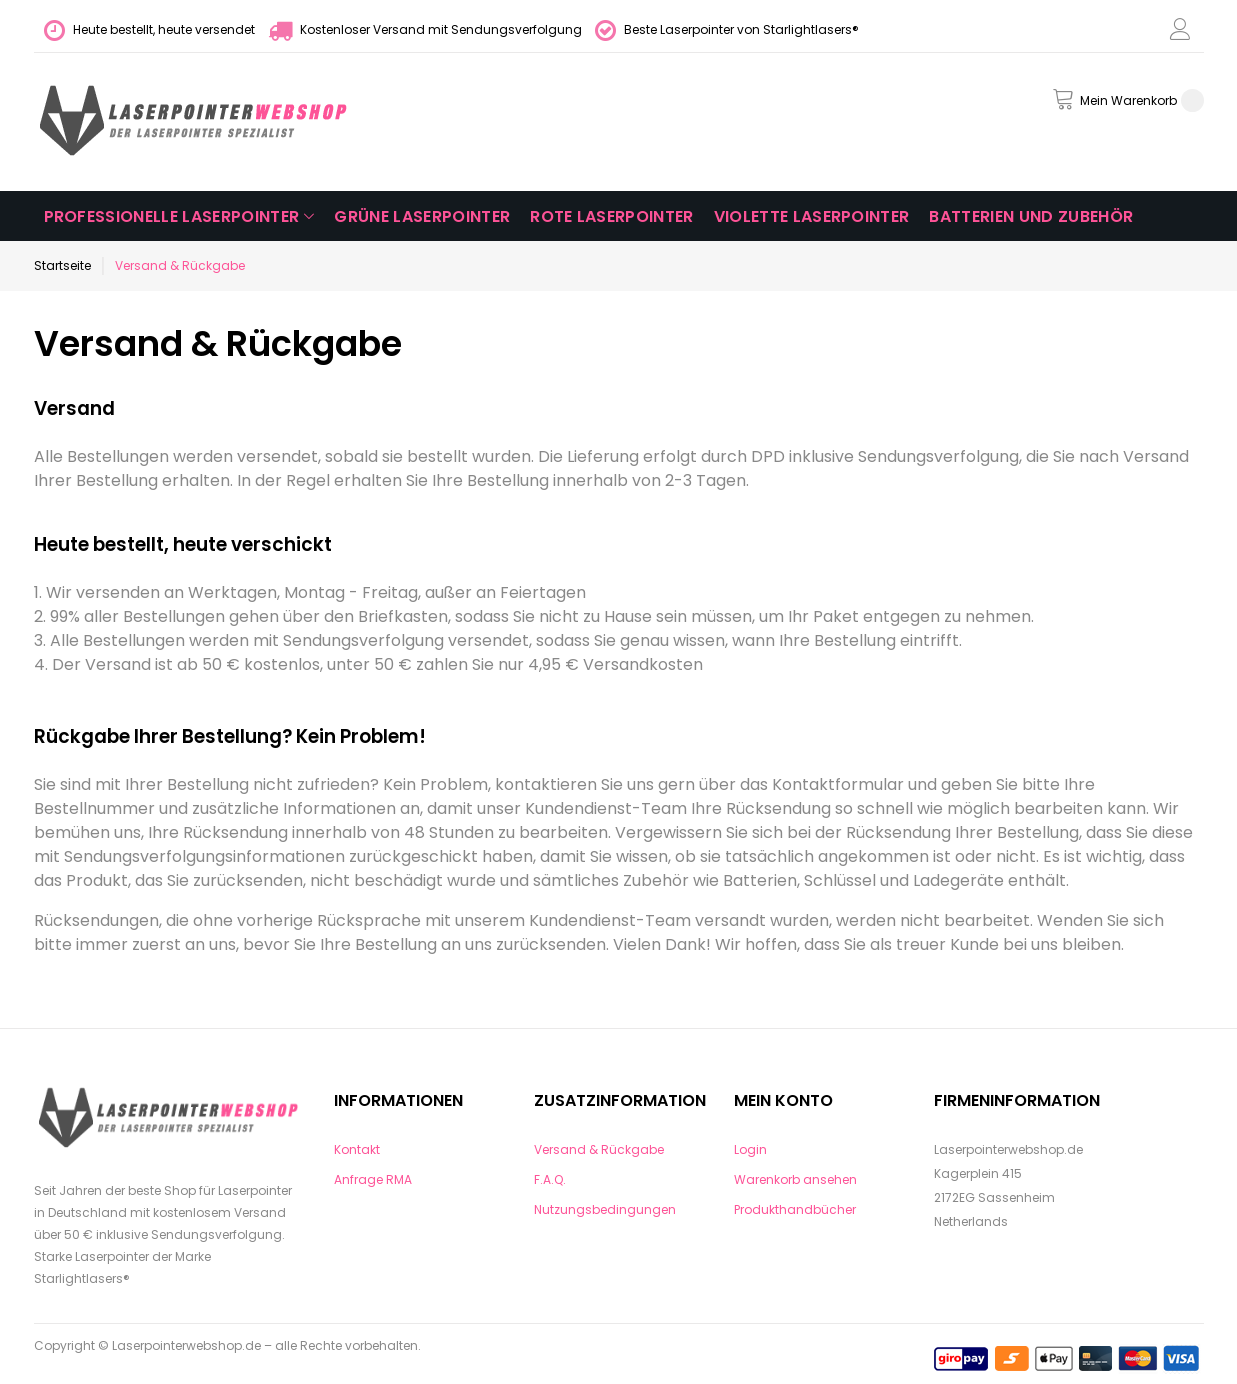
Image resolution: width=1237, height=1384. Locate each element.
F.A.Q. (550, 1179)
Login (750, 1149)
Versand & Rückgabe (599, 1149)
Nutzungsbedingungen (605, 1209)
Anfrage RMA (373, 1179)
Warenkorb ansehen (795, 1179)
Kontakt (357, 1149)
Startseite (62, 265)
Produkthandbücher (795, 1209)
